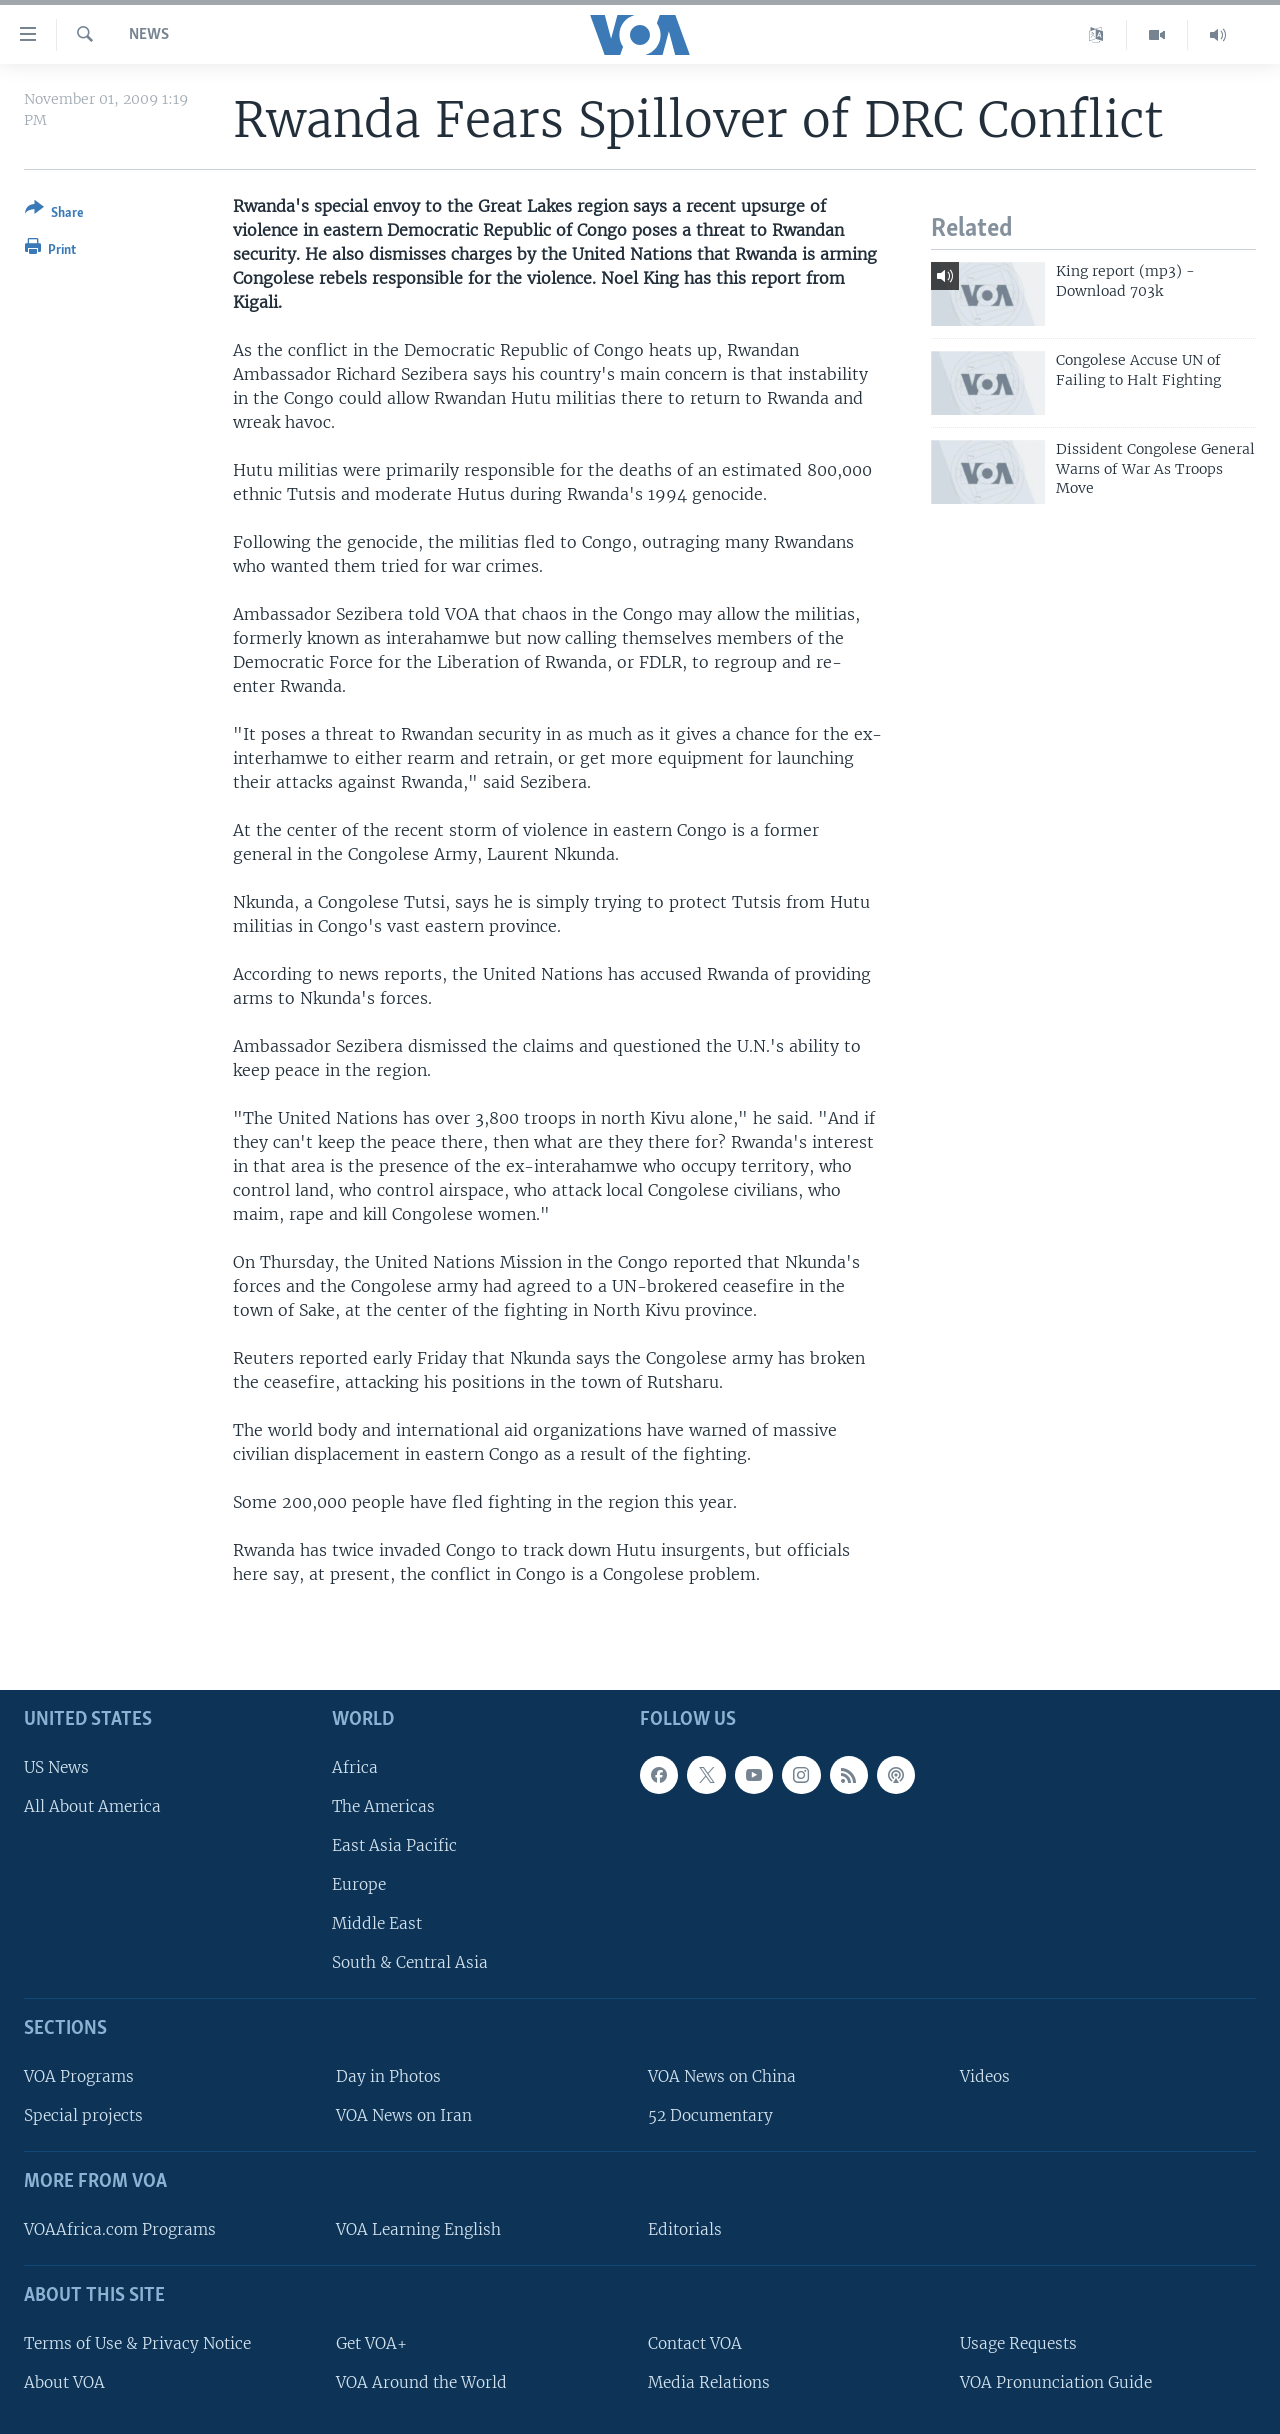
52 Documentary (710, 2115)
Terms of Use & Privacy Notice (137, 2343)
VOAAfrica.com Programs (120, 2229)
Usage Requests (1018, 2343)
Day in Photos (388, 2076)
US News (56, 1766)
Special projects (83, 2115)
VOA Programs (79, 2076)
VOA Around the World (421, 2382)
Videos (985, 2076)
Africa (355, 1766)
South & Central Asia (410, 1962)
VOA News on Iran (404, 2115)
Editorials (685, 2229)
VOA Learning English (418, 2229)
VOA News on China (722, 2076)
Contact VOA (695, 2343)
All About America (92, 1806)
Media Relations (709, 2382)
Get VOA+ (371, 2343)
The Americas (383, 1806)
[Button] (54, 214)
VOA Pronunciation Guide (1056, 2382)
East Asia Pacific (394, 1845)
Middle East (377, 1923)
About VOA (64, 2382)
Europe (359, 1884)
